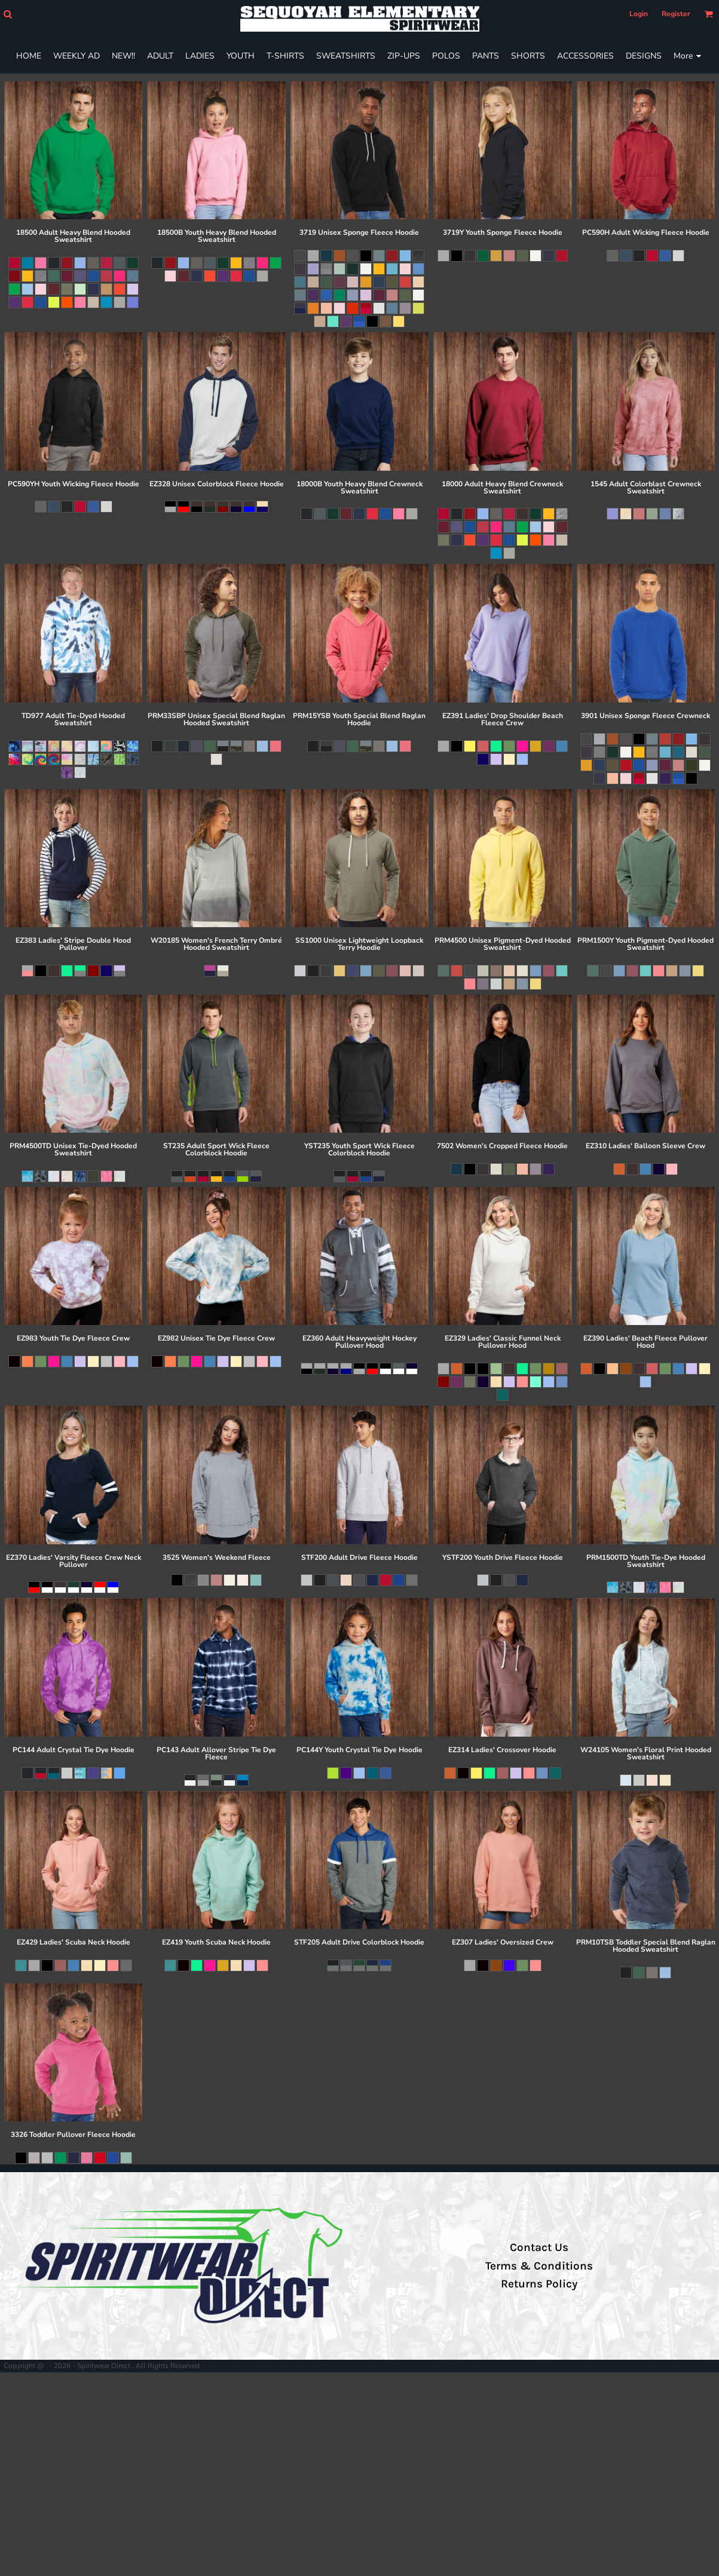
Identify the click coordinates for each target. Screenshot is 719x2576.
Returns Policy (539, 2283)
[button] (7, 14)
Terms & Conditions (539, 2266)
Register (676, 14)
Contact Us (539, 2247)
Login (638, 14)
